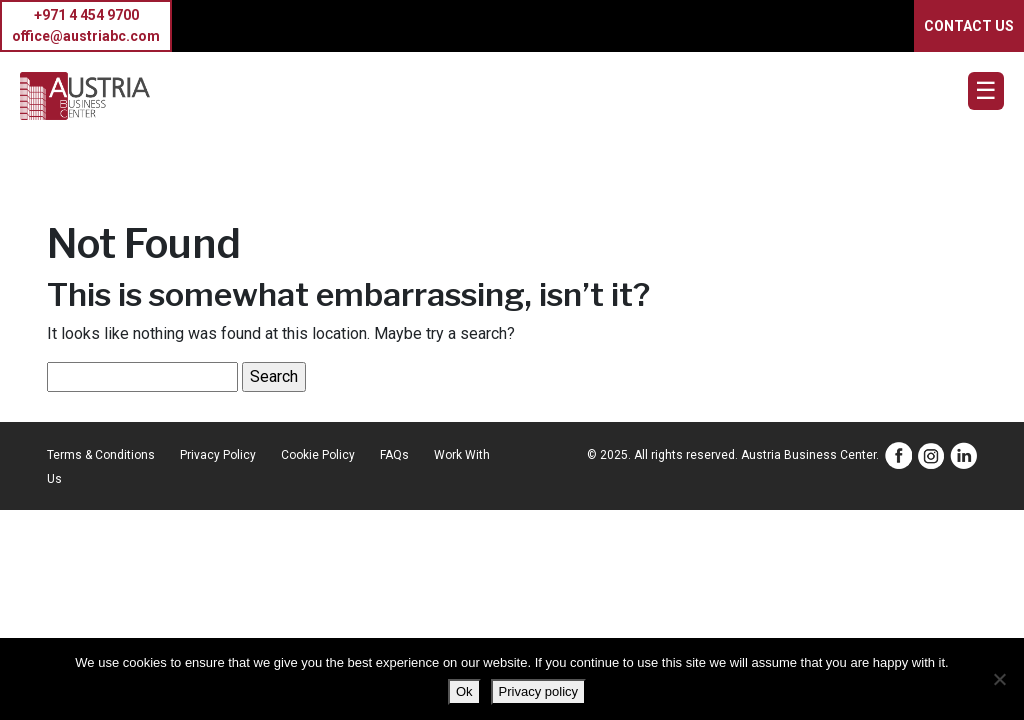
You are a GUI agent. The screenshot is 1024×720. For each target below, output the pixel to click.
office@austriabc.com (86, 36)
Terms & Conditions (101, 455)
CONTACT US (969, 26)
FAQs (394, 455)
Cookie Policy (318, 455)
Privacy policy (538, 691)
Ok (464, 691)
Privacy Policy (218, 455)
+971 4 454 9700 (86, 15)
